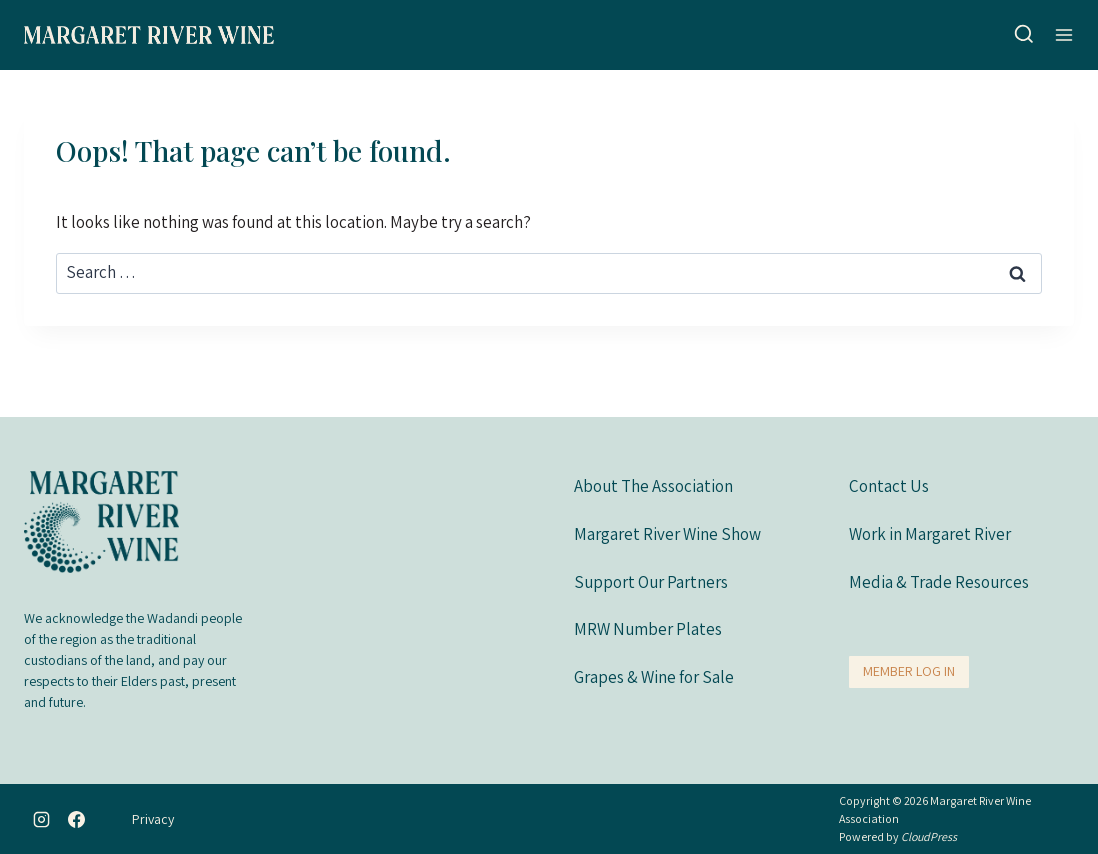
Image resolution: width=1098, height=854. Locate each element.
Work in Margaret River (930, 534)
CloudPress (929, 836)
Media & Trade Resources (939, 582)
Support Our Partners (651, 582)
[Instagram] (41, 819)
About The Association (653, 486)
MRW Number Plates (648, 629)
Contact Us (889, 486)
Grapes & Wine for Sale (654, 677)
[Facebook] (77, 819)
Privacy (153, 819)
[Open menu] (1064, 34)
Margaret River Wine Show (667, 534)
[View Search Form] (1024, 35)
